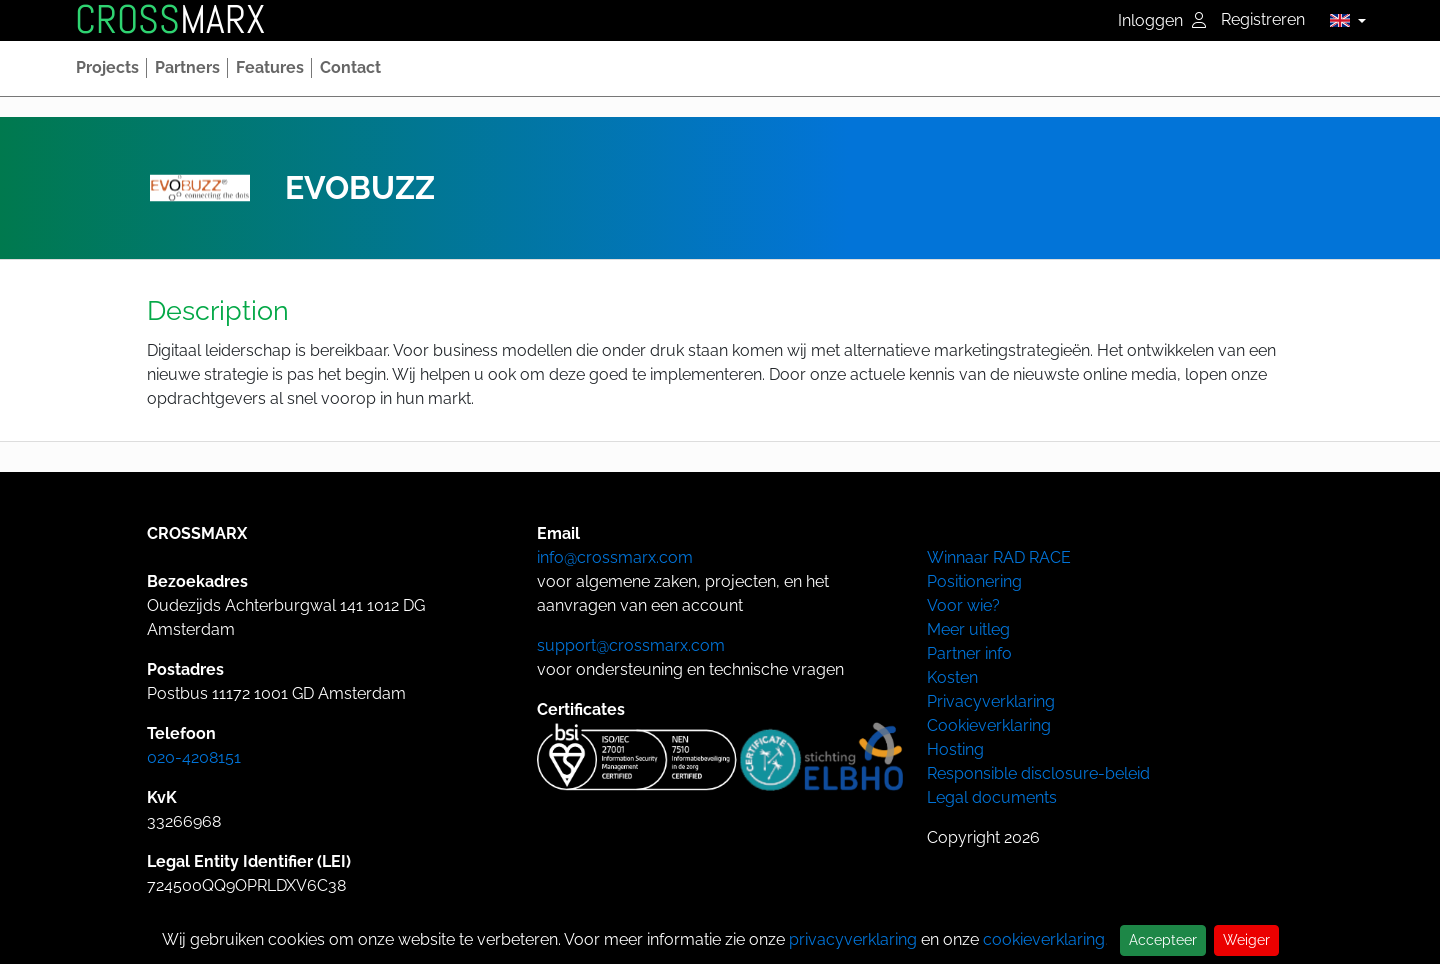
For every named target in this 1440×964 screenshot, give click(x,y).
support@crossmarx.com (631, 645)
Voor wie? (963, 605)
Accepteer (1163, 940)
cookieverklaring (1044, 939)
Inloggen (1162, 20)
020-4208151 (194, 757)
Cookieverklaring (989, 725)
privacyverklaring (853, 939)
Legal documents (992, 797)
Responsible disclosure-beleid (1038, 773)
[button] (1342, 20)
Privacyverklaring (991, 701)
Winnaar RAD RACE (999, 557)
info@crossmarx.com (615, 557)
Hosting (955, 749)
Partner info (969, 653)
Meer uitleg (968, 629)
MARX (170, 20)
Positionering (974, 581)
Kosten (952, 677)
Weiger (1246, 940)
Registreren (1263, 19)
